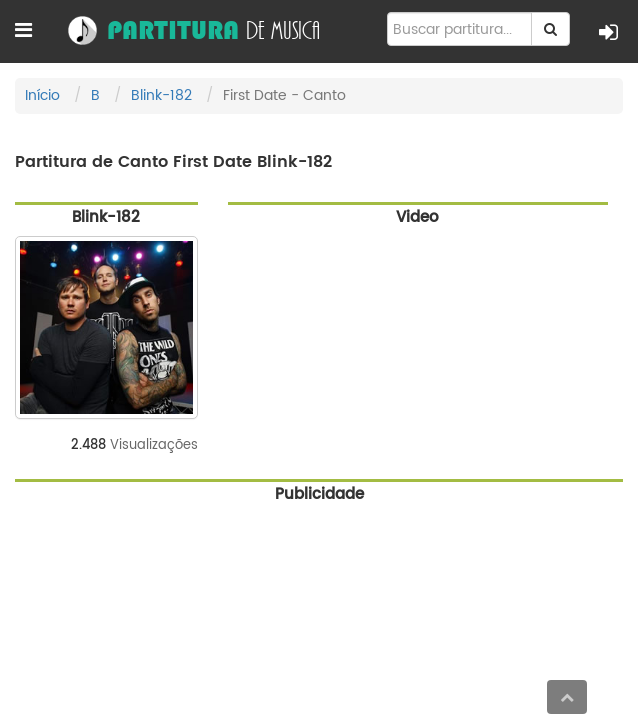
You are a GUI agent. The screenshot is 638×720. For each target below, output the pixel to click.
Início (42, 95)
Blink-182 (161, 95)
